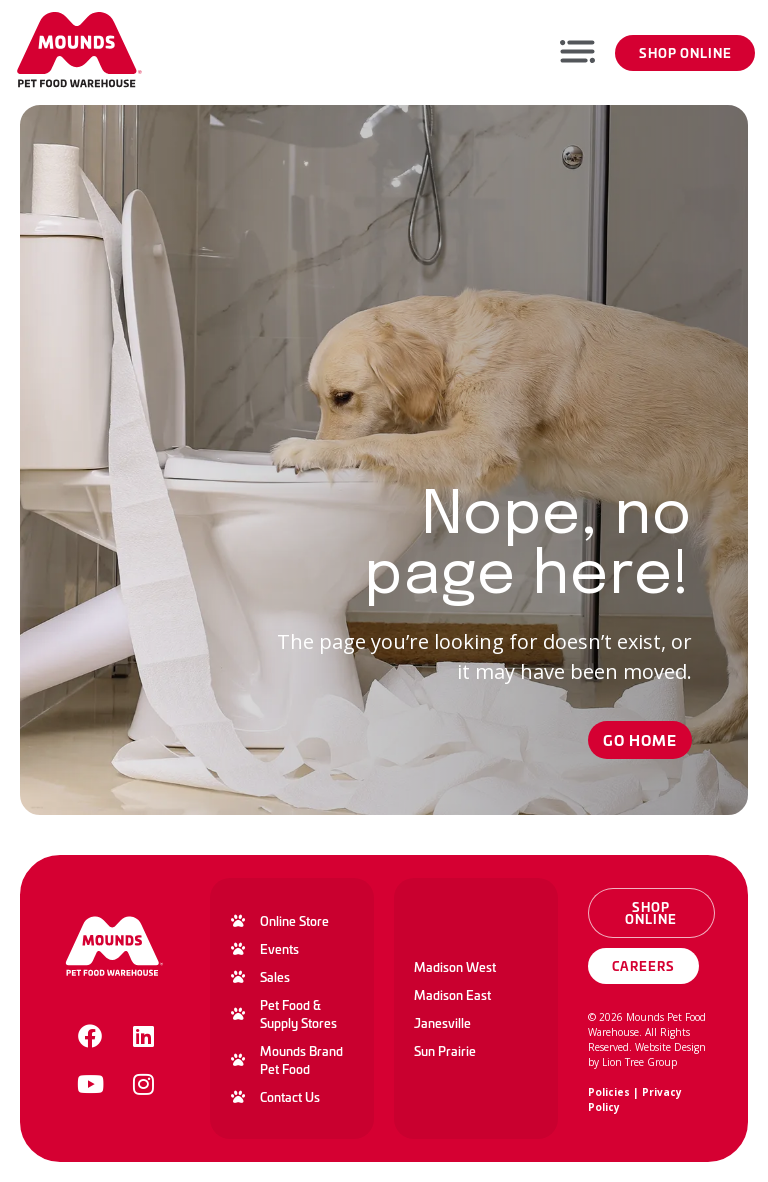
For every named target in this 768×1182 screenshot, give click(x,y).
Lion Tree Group (639, 1062)
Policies (609, 1092)
